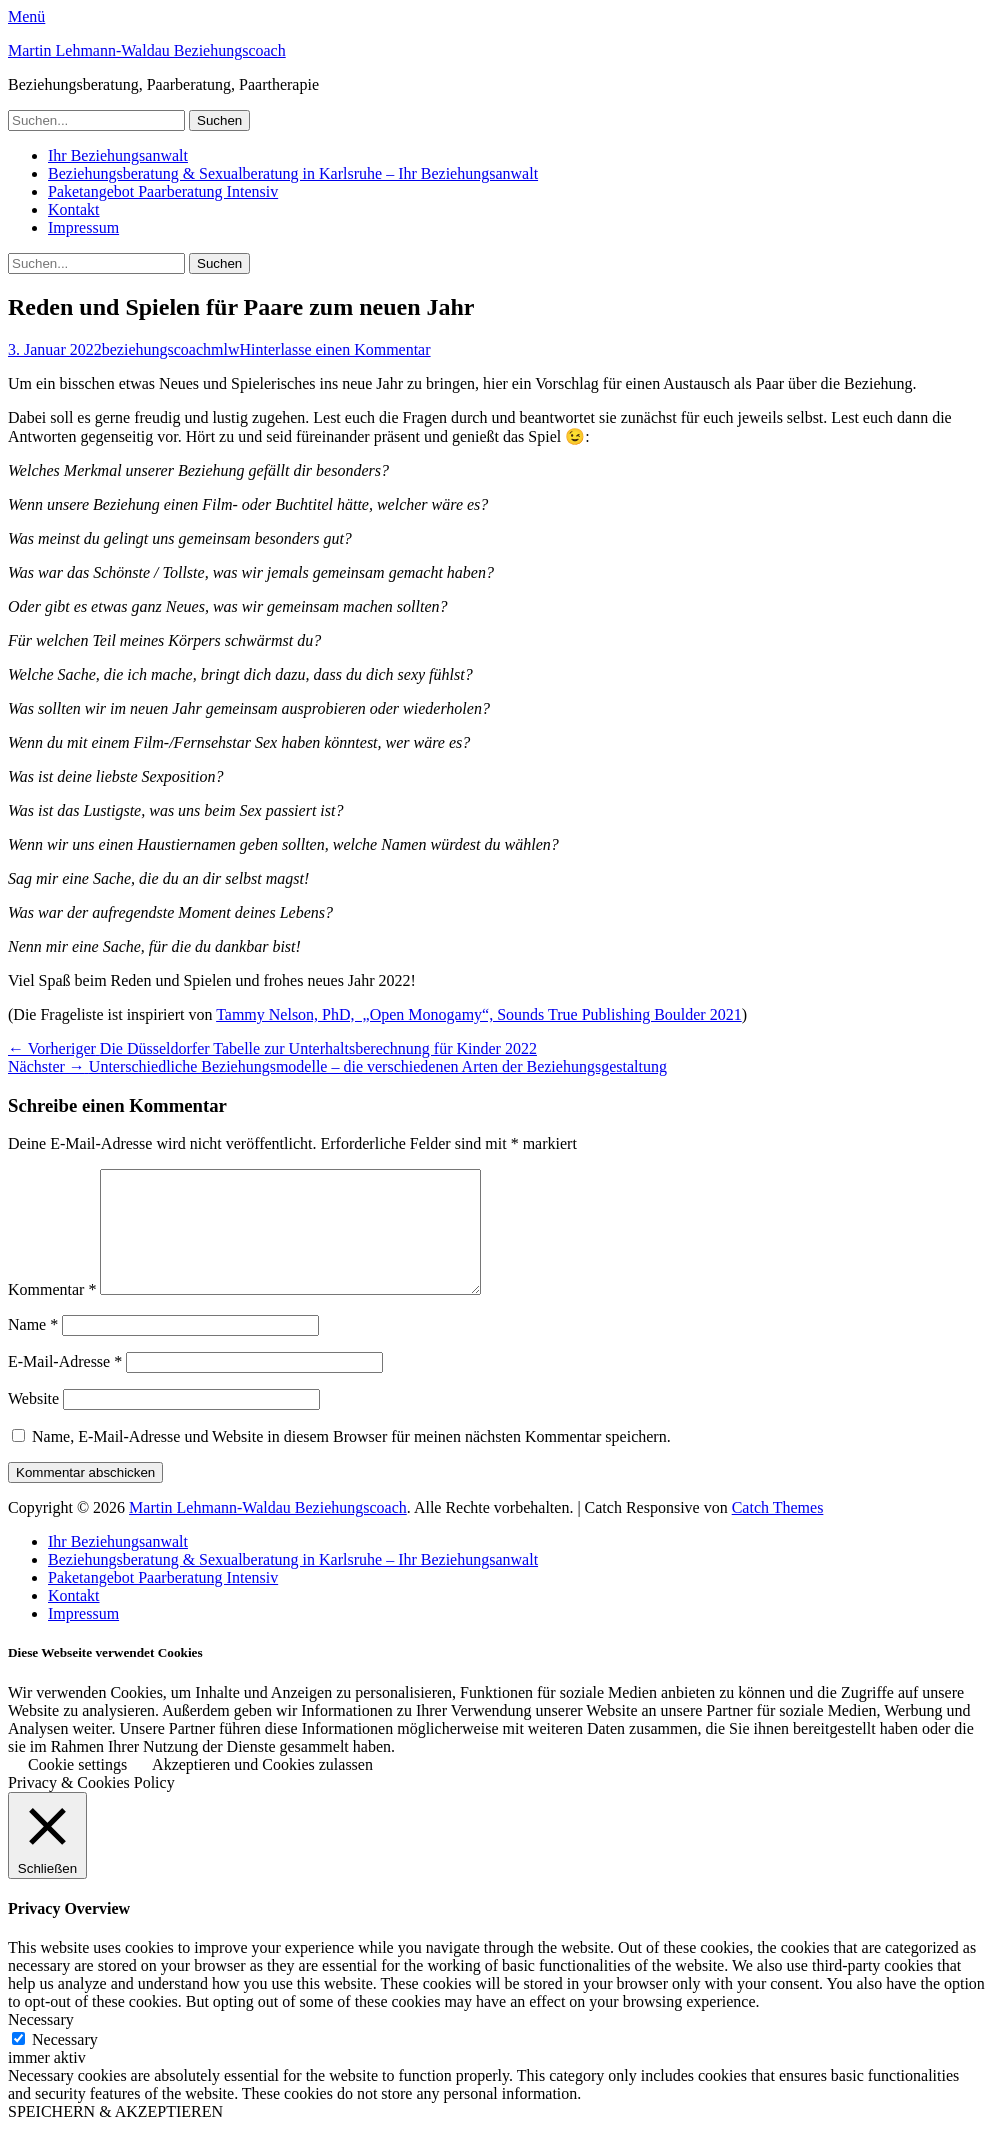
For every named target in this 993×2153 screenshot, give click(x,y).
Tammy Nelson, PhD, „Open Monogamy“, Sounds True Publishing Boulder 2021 (479, 1014)
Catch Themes (778, 1531)
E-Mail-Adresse (65, 1385)
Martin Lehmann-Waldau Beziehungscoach (147, 50)
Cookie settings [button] (77, 1788)
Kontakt (74, 209)
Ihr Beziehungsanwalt (118, 155)
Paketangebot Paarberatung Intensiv (163, 191)
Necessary (65, 2063)
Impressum (83, 227)
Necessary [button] (41, 2043)
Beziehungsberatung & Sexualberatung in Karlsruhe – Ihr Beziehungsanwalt (293, 173)
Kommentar (52, 1313)
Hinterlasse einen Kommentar (335, 349)
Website (33, 1422)
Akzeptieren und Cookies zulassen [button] (262, 1788)
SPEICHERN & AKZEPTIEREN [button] (115, 2135)
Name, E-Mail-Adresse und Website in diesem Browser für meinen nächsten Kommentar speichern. (351, 1460)
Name (33, 1348)
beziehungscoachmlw (171, 349)
